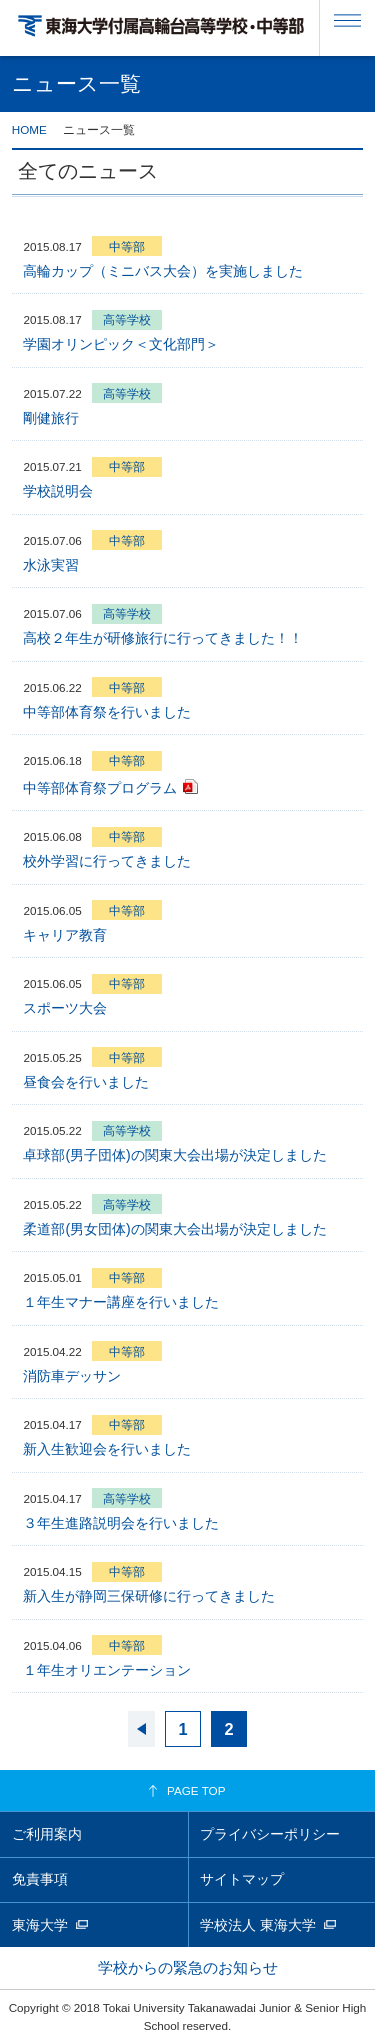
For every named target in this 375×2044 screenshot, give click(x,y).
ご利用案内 (47, 1834)
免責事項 (40, 1879)
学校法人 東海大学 (258, 1925)
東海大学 (40, 1925)
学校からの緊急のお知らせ (188, 1967)
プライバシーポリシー (270, 1834)
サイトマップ (242, 1879)
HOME (29, 129)
